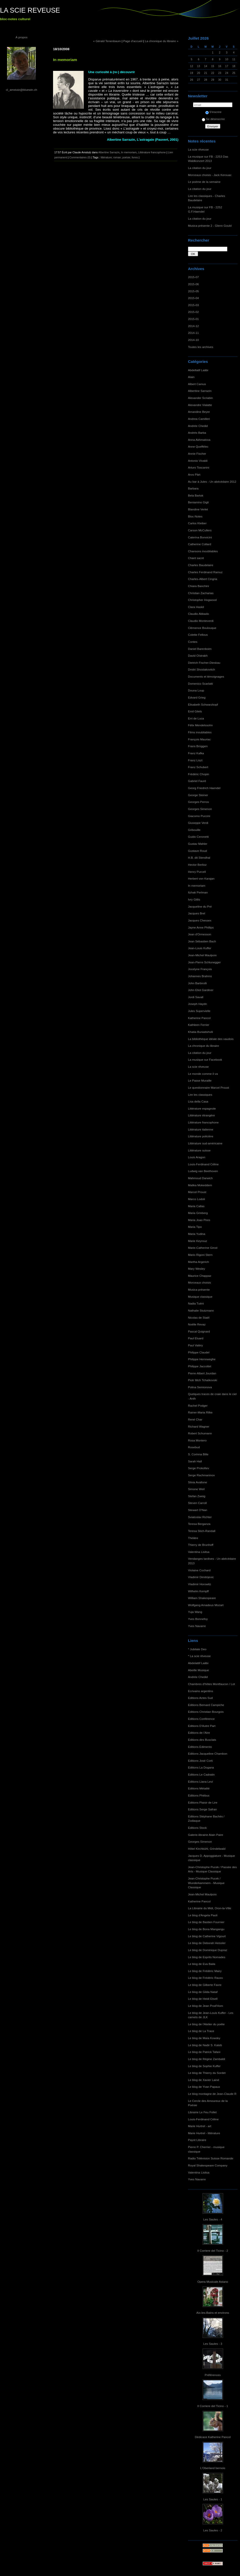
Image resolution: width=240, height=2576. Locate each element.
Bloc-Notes (195, 516)
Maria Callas (196, 1206)
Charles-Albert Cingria (202, 579)
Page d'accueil (132, 41)
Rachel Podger (198, 1405)
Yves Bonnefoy (198, 1618)
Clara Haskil (196, 607)
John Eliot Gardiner (200, 990)
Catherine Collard (199, 544)
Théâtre (193, 1538)
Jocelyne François (200, 969)
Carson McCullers (199, 530)
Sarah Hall (195, 1461)
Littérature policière (200, 1136)
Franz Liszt (195, 760)
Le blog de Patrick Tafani (204, 2051)
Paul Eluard (195, 1338)
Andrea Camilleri (199, 418)
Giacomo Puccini (199, 816)
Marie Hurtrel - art (199, 2126)
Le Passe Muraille (199, 1080)
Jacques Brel (196, 913)
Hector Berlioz (197, 864)
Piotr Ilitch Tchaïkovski (202, 1380)
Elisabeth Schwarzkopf (203, 704)
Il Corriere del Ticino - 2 (212, 2250)
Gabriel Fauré (197, 781)
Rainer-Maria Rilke (200, 1412)
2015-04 (193, 298)
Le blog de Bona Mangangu (206, 1929)
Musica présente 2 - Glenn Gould (209, 225)
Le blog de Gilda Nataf (203, 1991)
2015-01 (193, 319)
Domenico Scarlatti (200, 683)
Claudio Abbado (198, 613)
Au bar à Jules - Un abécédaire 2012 (212, 481)
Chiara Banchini (198, 586)
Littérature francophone (203, 1122)
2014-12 (193, 326)
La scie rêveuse (198, 149)
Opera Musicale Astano (212, 2281)
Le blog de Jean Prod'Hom (205, 2005)
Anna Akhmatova (199, 439)
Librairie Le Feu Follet (202, 2112)
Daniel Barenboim (199, 648)
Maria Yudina (196, 1233)
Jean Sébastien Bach (202, 941)
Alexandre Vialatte (200, 405)
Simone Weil (196, 1489)
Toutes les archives (200, 347)
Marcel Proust (197, 1192)
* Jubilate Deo (197, 1649)
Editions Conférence (201, 1718)
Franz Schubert (198, 767)
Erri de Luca (196, 718)
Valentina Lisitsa (198, 1551)
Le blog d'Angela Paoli (203, 1915)
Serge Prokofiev (198, 1468)
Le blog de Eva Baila (201, 1963)
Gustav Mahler (197, 843)
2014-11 (193, 332)
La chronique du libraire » (161, 41)
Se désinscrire (213, 119)
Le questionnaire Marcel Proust (208, 1087)
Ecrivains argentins (200, 1691)
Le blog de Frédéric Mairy (205, 1971)
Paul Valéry (195, 1345)
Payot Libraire (197, 2139)
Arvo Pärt (194, 474)
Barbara (193, 488)
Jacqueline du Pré (200, 906)
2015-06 (193, 284)
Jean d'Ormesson (199, 934)
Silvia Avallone (197, 1482)
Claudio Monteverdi (200, 620)
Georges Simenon (200, 809)
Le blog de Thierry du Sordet (207, 2072)
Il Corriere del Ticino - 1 (212, 2406)
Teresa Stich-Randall (201, 1530)
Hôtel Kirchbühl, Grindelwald (206, 1848)
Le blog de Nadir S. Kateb (205, 2045)
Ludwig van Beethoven (203, 1171)
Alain (191, 377)
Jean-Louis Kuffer (199, 948)
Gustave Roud (197, 850)
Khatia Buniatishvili (200, 1031)
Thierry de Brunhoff (200, 1544)
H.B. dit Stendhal (199, 857)
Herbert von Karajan (201, 878)
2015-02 (193, 311)
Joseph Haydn (197, 1003)
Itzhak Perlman (198, 892)
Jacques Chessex (199, 920)
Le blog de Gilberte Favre (205, 1984)
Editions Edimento (200, 1746)
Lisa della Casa (198, 1101)
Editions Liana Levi (200, 1781)
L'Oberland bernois (212, 2468)
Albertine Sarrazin (199, 390)
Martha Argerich (198, 1261)
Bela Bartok (195, 495)
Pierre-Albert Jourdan (202, 1373)
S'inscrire (213, 111)
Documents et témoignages (206, 676)
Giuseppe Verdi (198, 822)
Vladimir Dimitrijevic (201, 1577)
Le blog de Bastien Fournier (206, 1922)
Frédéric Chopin (198, 774)
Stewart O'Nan (197, 1510)
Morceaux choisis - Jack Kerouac (209, 175)
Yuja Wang (195, 1611)
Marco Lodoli (196, 1199)
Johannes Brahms (200, 976)
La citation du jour (199, 167)
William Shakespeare (202, 1598)
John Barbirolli (197, 983)
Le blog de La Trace (201, 2031)
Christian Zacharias (200, 593)
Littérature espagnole (202, 1108)
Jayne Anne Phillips (201, 927)
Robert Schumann (200, 1433)
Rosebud (194, 1447)
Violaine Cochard (199, 1570)
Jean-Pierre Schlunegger (204, 962)
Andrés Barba (197, 432)
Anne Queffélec (198, 446)
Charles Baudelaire (200, 565)
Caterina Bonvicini (200, 537)
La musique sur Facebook (205, 1059)
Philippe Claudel (198, 1352)
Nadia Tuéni (196, 1303)
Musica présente (199, 1289)
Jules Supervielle (199, 1010)
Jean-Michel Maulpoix (202, 955)
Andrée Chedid (198, 425)
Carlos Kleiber (197, 523)
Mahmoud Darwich (200, 1178)
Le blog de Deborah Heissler (207, 1943)
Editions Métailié (199, 1788)
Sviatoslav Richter (200, 1517)
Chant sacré (196, 558)
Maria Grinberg (198, 1212)
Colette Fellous (198, 634)
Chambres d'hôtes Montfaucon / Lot (211, 1684)
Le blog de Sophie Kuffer (204, 2066)
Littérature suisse (199, 1150)
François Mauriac (199, 739)
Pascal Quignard (199, 1331)
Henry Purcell (197, 871)
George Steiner (198, 795)
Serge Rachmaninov (201, 1475)
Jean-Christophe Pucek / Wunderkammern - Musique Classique (206, 1883)
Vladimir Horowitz (199, 1584)
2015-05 (193, 291)
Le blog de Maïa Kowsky (204, 2038)
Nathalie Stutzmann (201, 1310)
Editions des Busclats (202, 1739)
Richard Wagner (198, 1426)
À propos (21, 37)
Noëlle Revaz (197, 1324)
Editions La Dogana (201, 1767)
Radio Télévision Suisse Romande (210, 2158)
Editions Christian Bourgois (206, 1711)
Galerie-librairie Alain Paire (205, 1834)
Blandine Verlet (198, 509)
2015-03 (193, 305)
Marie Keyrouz (197, 1240)
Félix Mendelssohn (200, 725)
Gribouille (194, 829)
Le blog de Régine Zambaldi (206, 2059)
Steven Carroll (197, 1502)
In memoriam (196, 885)
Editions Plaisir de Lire (202, 1802)
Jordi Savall (195, 997)
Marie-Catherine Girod (202, 1247)
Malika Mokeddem (200, 1185)
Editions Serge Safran (202, 1809)
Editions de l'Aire (199, 1732)
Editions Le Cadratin (201, 1774)
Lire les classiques (200, 1094)
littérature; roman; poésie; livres (119, 157)
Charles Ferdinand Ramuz (205, 572)
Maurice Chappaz (199, 1275)
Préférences (213, 2375)
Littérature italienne (200, 1129)
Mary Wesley (196, 1268)
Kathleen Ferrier (198, 1024)
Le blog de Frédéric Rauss (205, 1977)
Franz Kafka (196, 753)
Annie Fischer (197, 453)
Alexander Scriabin (200, 397)
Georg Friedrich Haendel (204, 788)
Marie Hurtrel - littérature (204, 2133)
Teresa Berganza (199, 1523)
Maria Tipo (195, 1226)
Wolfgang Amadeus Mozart (206, 1605)
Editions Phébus (198, 1795)
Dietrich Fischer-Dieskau (204, 662)
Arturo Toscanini (198, 467)
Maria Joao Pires (199, 1220)
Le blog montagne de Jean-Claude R (212, 2093)
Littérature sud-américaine (205, 1143)
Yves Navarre (197, 1626)
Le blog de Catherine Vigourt (207, 1936)
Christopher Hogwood (202, 599)
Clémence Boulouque (202, 627)
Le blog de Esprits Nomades (206, 1957)
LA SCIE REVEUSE (30, 10)
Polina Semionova (200, 1387)
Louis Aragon (196, 1157)
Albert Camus (197, 384)
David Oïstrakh (198, 655)
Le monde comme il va (203, 1073)
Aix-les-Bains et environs (212, 2312)
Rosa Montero (197, 1440)
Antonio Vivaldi (198, 460)
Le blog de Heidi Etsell (203, 1998)
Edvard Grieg (196, 697)
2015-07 (193, 277)
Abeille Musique (198, 1670)
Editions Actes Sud (200, 1697)
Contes (192, 641)
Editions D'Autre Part (201, 1725)
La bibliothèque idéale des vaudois (210, 1038)
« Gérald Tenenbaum (107, 41)
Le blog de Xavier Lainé (203, 2079)
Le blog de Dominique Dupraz (207, 1950)
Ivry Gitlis (194, 899)
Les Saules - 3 (212, 2343)
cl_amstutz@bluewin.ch (21, 89)
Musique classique (200, 1296)
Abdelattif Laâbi (198, 1663)
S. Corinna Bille (198, 1454)
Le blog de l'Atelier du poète (206, 2024)
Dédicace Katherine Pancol (213, 2437)
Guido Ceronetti (198, 836)
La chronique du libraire (203, 1045)
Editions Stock (197, 1827)
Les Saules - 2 (212, 2530)
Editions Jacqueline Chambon (207, 1753)
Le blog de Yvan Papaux (204, 2086)
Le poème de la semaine (204, 181)
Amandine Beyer (199, 411)
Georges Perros (198, 801)
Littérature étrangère (201, 1115)
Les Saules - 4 (212, 2219)
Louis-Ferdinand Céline (203, 1164)
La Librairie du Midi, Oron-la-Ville (209, 1908)
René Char (195, 1419)
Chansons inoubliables (203, 551)
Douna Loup (196, 690)
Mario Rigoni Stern (200, 1254)
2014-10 (193, 339)
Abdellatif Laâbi (198, 370)
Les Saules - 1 (212, 2499)
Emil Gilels (195, 711)
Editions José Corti (200, 1760)
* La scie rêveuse (199, 1656)
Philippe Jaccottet (199, 1366)
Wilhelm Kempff (198, 1591)
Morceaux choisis (199, 1282)
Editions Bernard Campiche (206, 1704)
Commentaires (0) (80, 157)
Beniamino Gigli (198, 502)
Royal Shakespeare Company (207, 2165)
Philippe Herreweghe (201, 1359)
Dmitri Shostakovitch (201, 669)
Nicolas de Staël (198, 1317)
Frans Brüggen (198, 746)
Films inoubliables (199, 732)
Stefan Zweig (196, 1496)
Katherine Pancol (199, 1018)
